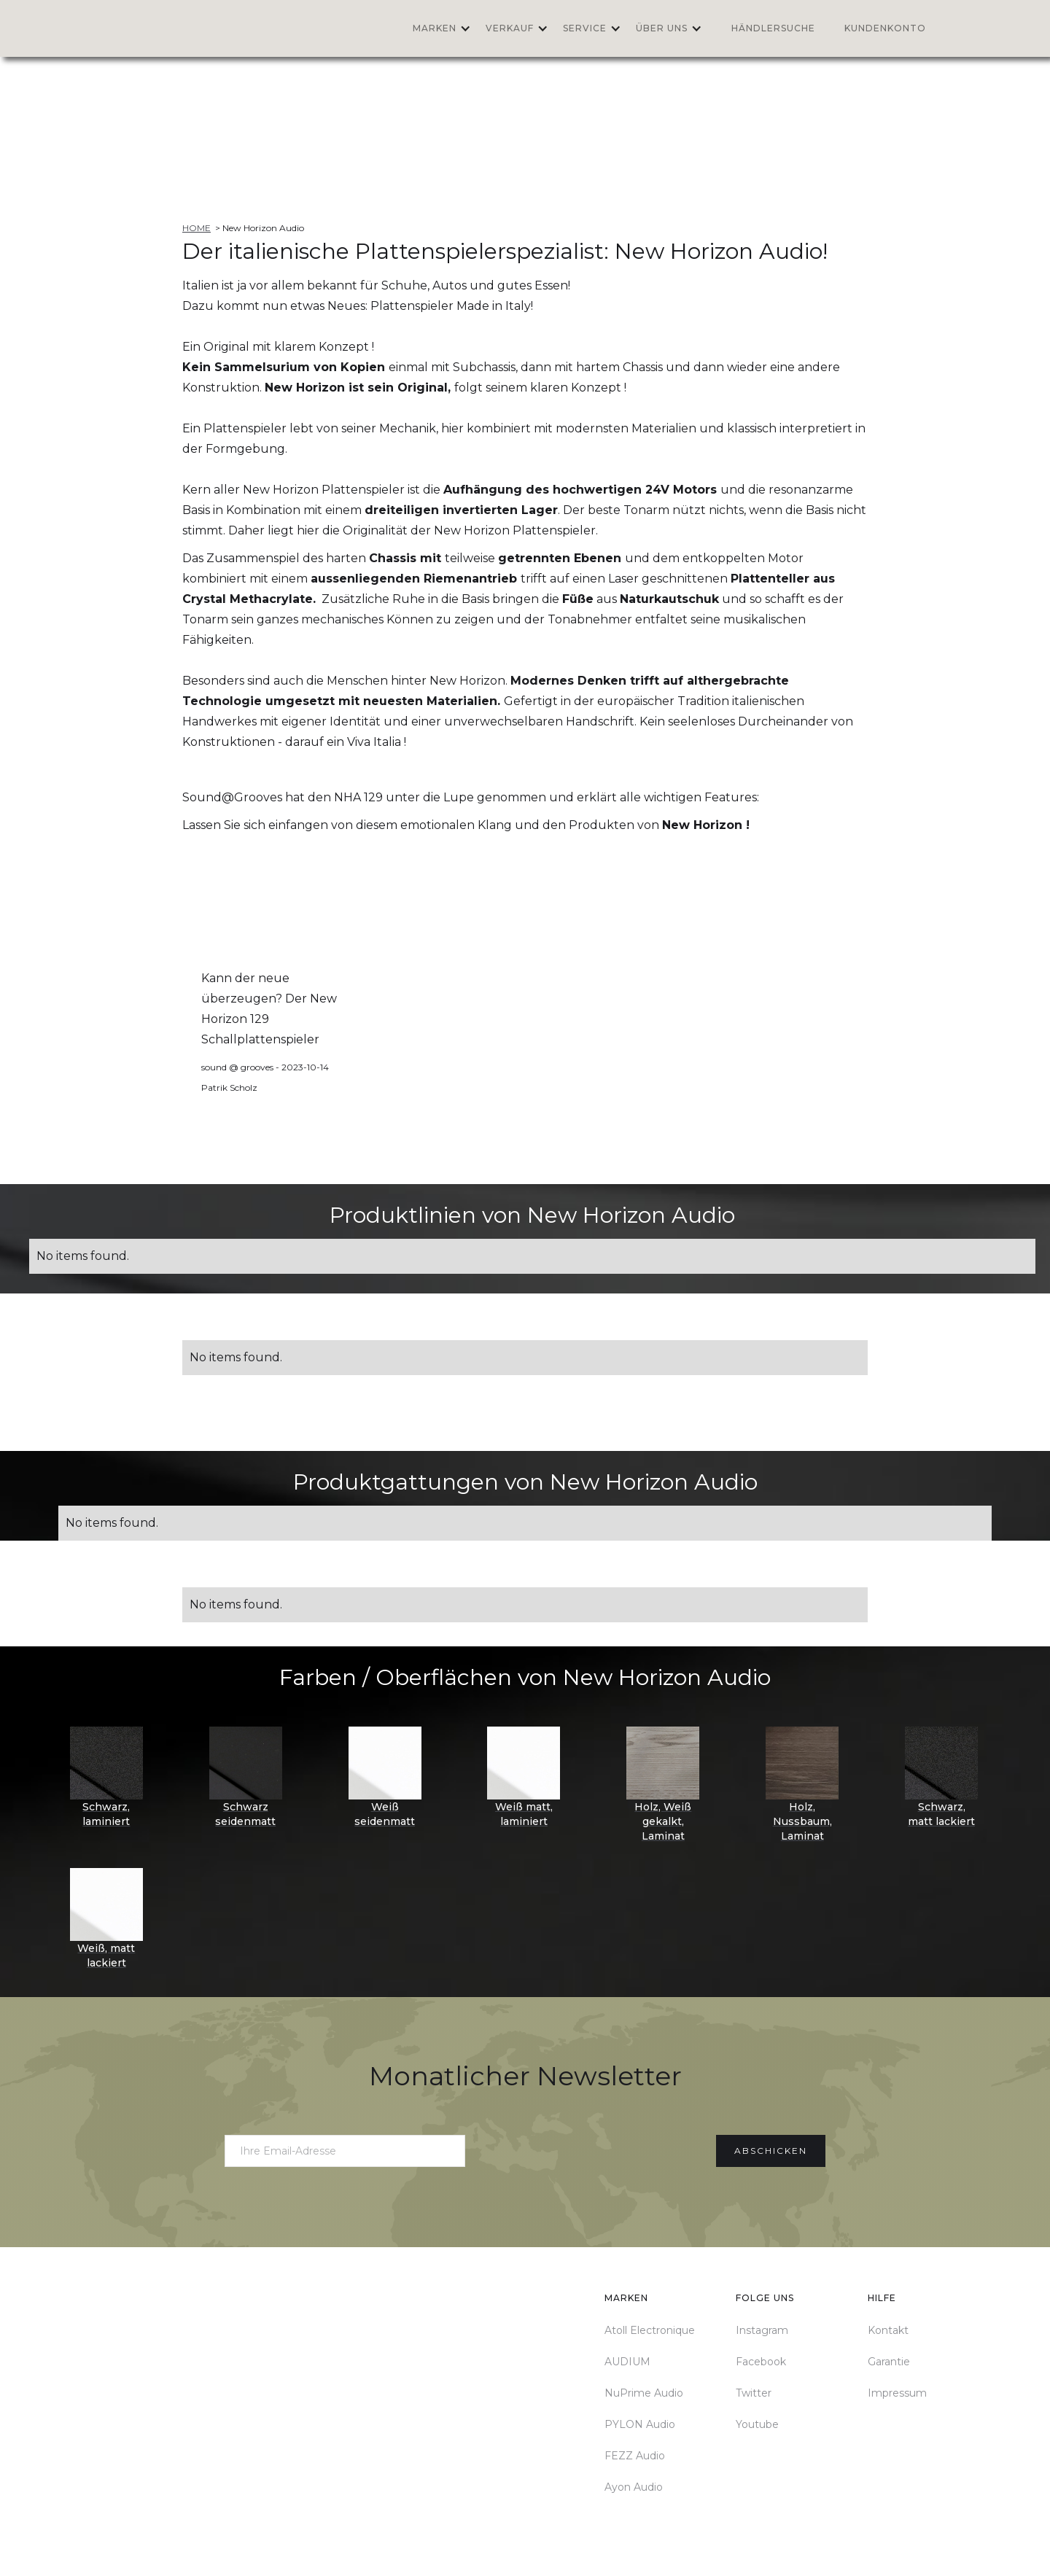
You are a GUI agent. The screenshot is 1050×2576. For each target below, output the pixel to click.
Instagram (762, 2330)
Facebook (761, 2361)
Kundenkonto (885, 28)
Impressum (897, 2393)
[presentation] (590, 2148)
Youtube (757, 2424)
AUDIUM (627, 2361)
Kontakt (888, 2330)
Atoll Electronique (649, 2330)
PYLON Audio (639, 2424)
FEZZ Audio (634, 2455)
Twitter (753, 2393)
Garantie (889, 2361)
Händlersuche (773, 28)
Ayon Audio (633, 2487)
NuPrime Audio (643, 2393)
